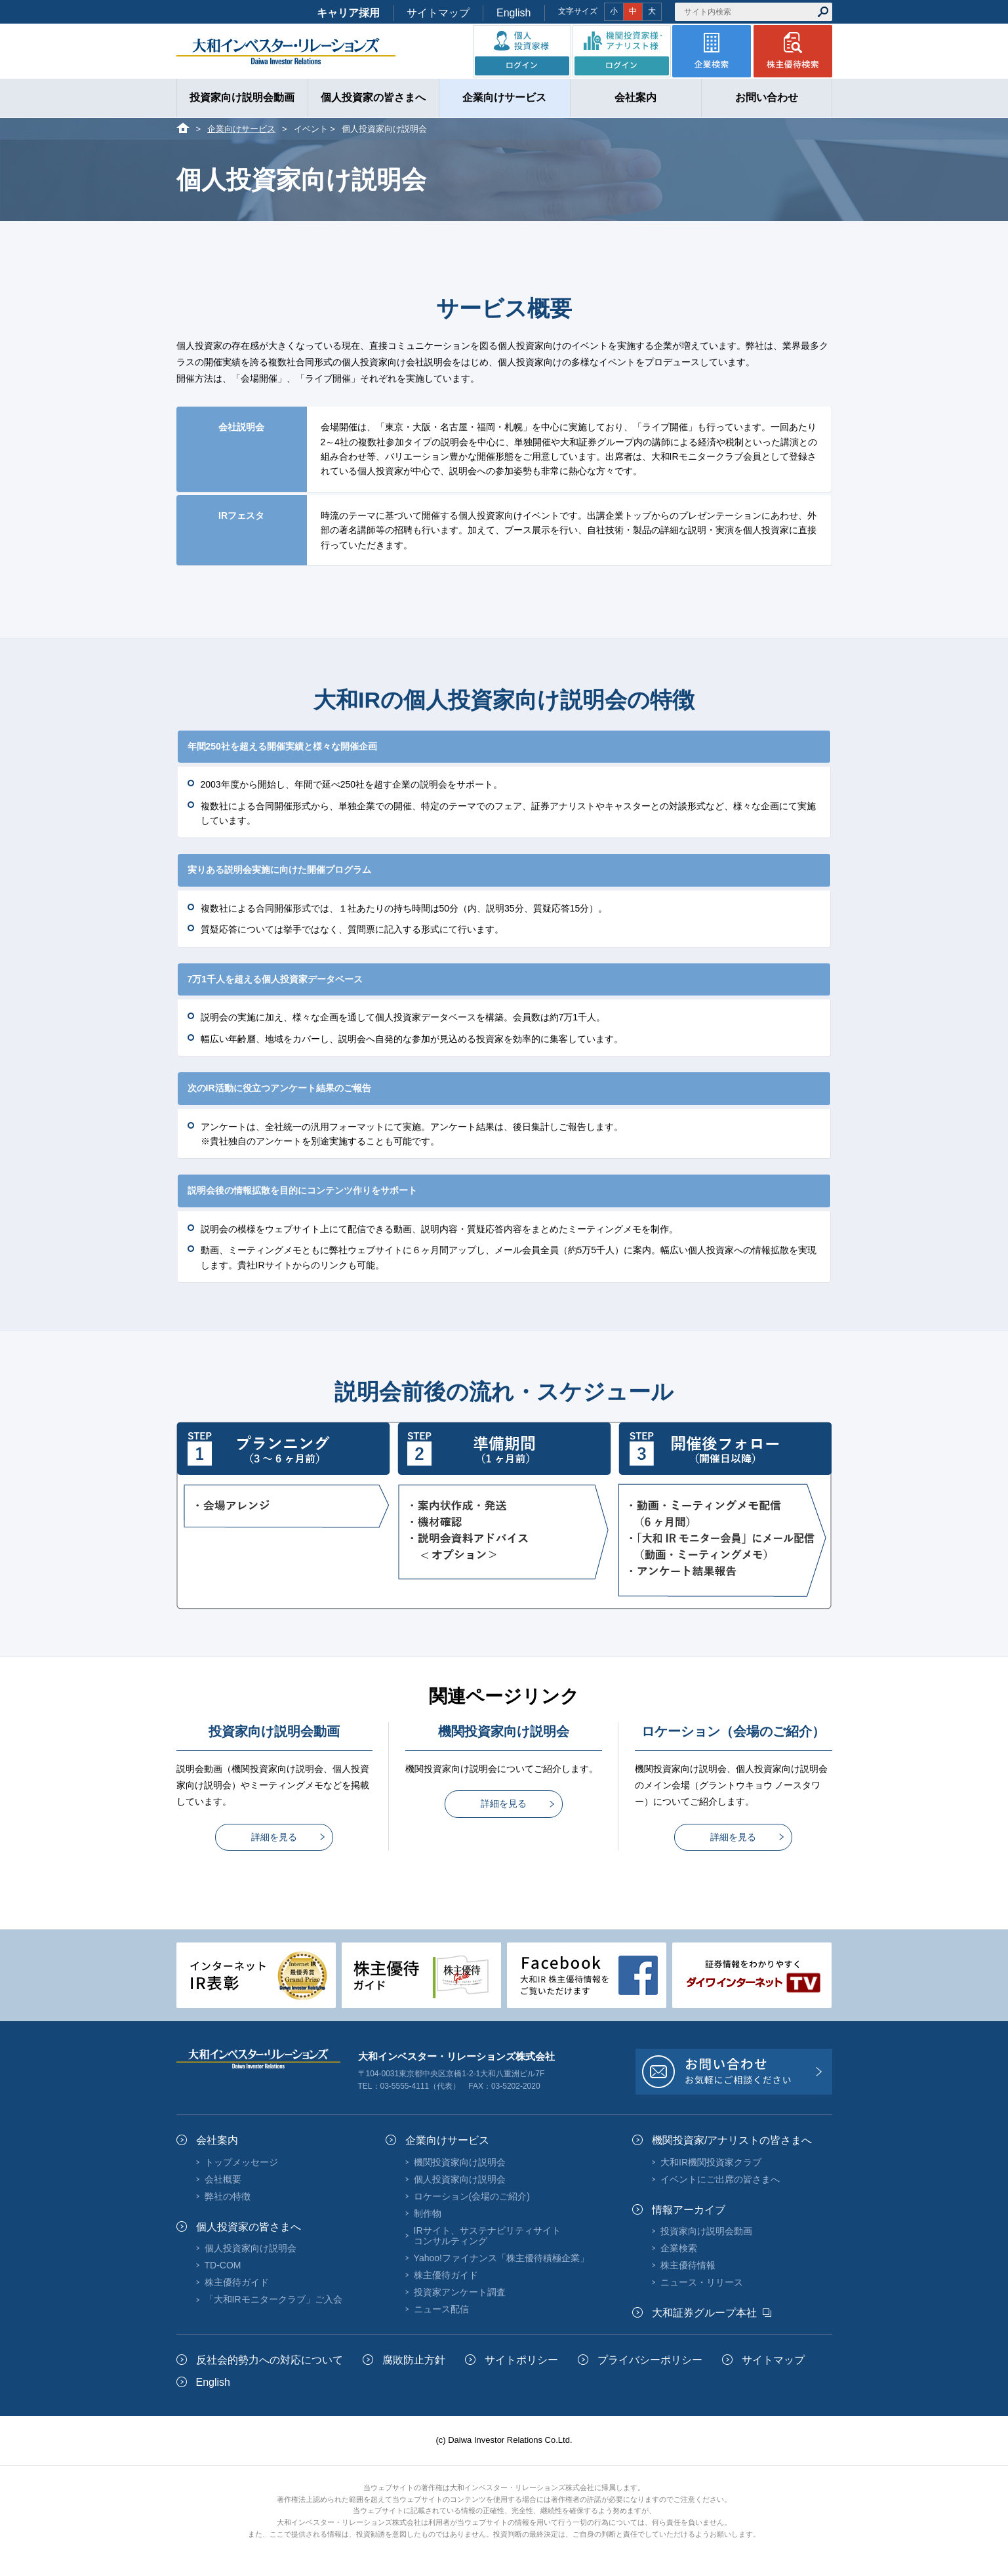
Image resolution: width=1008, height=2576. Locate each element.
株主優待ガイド (237, 2282)
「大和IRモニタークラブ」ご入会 (273, 2299)
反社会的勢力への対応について (269, 2359)
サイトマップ (438, 12)
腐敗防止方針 (413, 2359)
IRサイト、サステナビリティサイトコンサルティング (487, 2235)
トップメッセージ (241, 2162)
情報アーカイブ (688, 2209)
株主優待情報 (688, 2265)
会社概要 (223, 2179)
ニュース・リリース (701, 2282)
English (513, 12)
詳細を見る (274, 1837)
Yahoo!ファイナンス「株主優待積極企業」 (501, 2258)
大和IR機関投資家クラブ (710, 2162)
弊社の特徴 (228, 2196)
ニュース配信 (441, 2309)
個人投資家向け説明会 (250, 2248)
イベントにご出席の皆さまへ (720, 2179)
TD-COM (223, 2265)
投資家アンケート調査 (460, 2292)
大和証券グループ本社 (704, 2312)
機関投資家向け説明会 (460, 2162)
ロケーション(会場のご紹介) (472, 2196)
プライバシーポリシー (649, 2359)
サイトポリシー (521, 2359)
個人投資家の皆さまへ (248, 2226)
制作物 (427, 2213)
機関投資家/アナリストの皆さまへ (732, 2140)
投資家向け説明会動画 (706, 2231)
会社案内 (217, 2140)
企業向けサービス (241, 129)
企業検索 (678, 2248)
